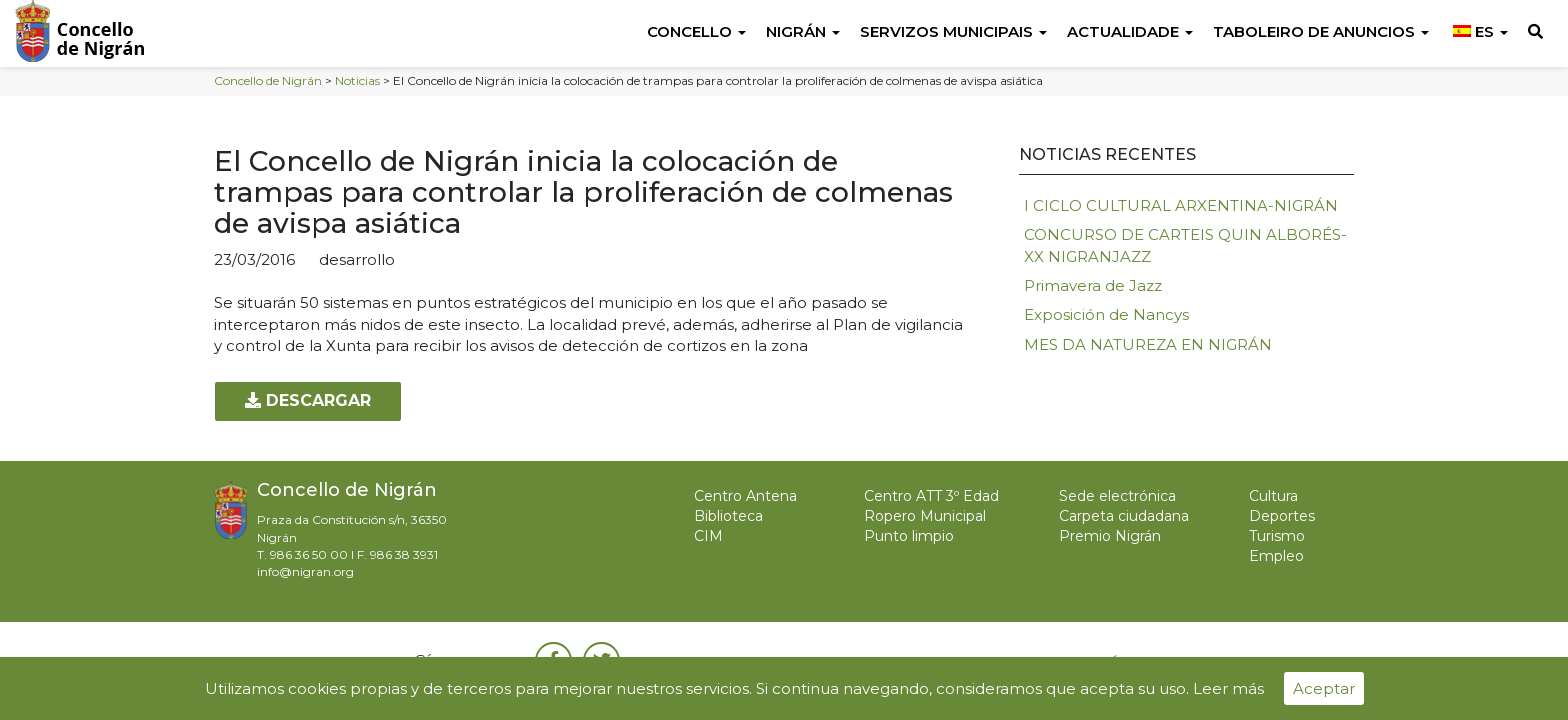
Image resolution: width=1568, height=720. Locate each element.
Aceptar (1324, 688)
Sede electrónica (1117, 496)
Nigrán (803, 31)
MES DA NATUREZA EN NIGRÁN (1148, 344)
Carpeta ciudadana (1124, 516)
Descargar (308, 400)
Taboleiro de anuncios (1321, 31)
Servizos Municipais (953, 31)
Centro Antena (745, 496)
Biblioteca (728, 516)
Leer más (1228, 688)
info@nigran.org (305, 571)
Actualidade (1130, 31)
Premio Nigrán (1110, 536)
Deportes (1282, 516)
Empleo (1276, 556)
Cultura (1273, 496)
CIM (708, 536)
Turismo (1277, 536)
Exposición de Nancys (1106, 314)
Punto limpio (909, 536)
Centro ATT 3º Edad (931, 496)
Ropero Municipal (925, 516)
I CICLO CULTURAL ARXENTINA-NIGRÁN (1181, 205)
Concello (696, 31)
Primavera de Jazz (1093, 285)
